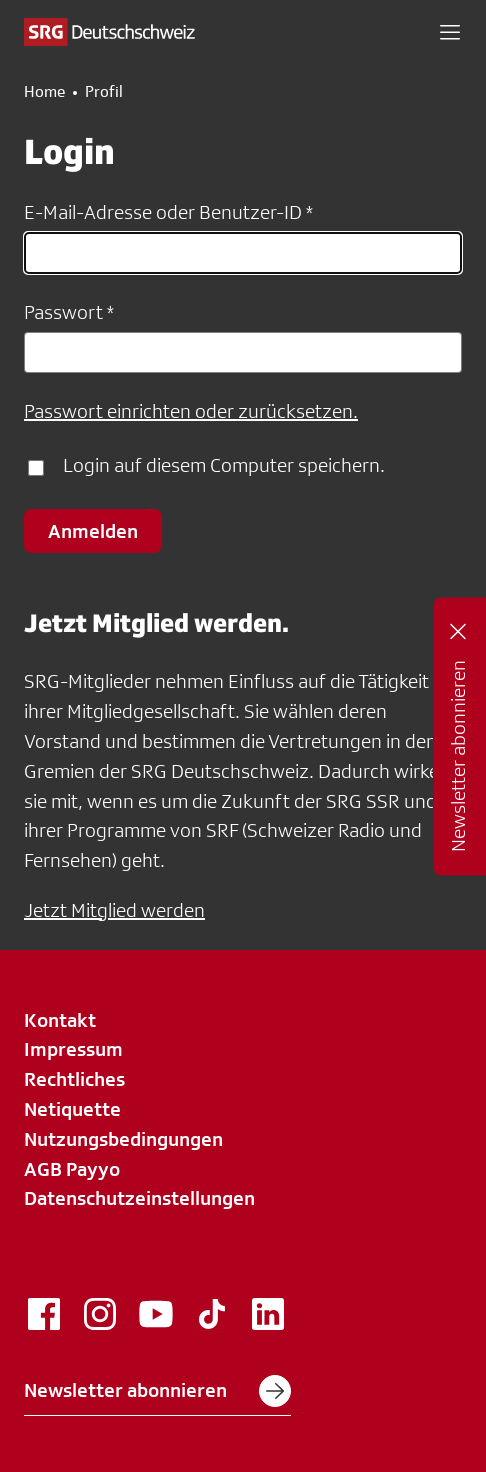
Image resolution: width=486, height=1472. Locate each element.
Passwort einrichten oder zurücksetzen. (191, 411)
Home (44, 92)
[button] (450, 32)
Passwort (63, 312)
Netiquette (72, 1109)
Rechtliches (74, 1079)
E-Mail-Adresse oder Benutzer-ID (163, 212)
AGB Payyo (72, 1169)
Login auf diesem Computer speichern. (224, 465)
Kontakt (60, 1020)
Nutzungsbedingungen (123, 1139)
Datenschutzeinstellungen (139, 1198)
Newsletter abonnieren (157, 1391)
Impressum (73, 1049)
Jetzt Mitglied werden (114, 910)
